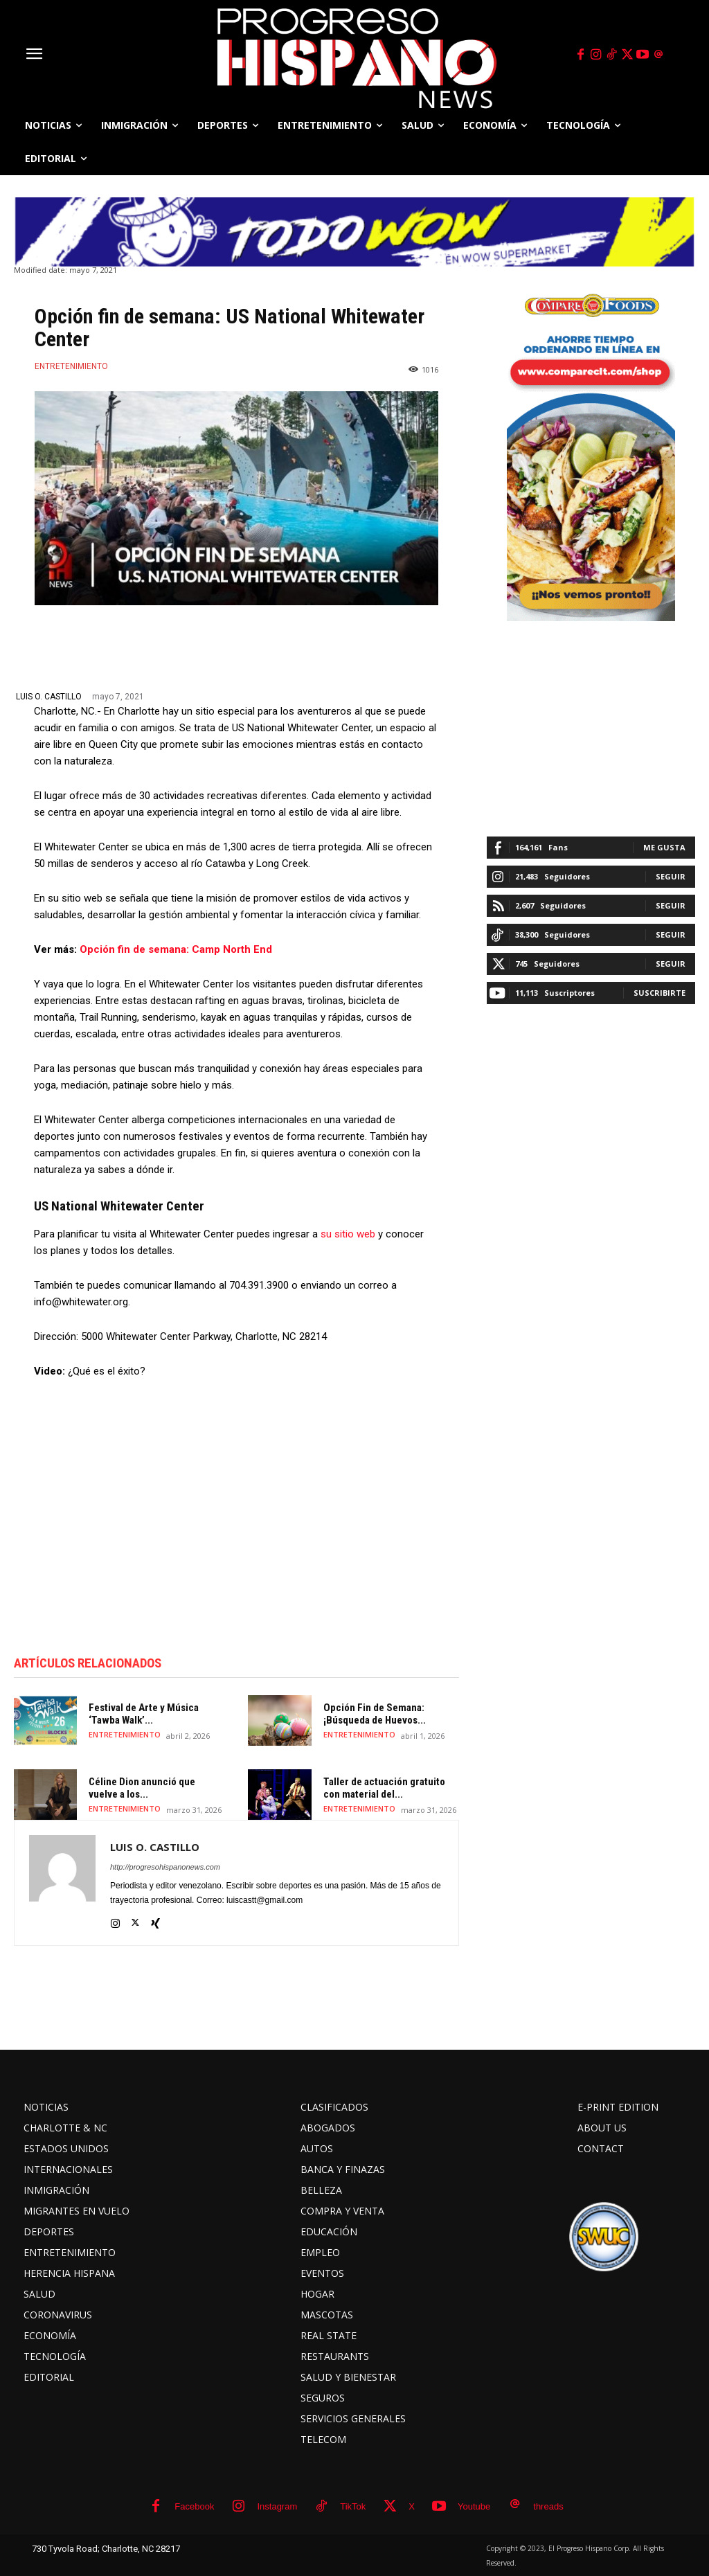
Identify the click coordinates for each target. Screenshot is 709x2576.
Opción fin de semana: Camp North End (176, 949)
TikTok (353, 2506)
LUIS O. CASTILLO (49, 696)
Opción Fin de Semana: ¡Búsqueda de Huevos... (374, 1713)
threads (548, 2506)
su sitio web (348, 1234)
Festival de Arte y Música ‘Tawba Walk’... (144, 1713)
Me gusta (664, 847)
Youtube (474, 2506)
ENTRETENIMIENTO (71, 366)
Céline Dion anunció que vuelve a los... (142, 1788)
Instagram (277, 2506)
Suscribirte (659, 992)
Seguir (670, 876)
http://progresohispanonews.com (165, 1867)
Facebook (194, 2506)
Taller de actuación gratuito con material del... (384, 1788)
